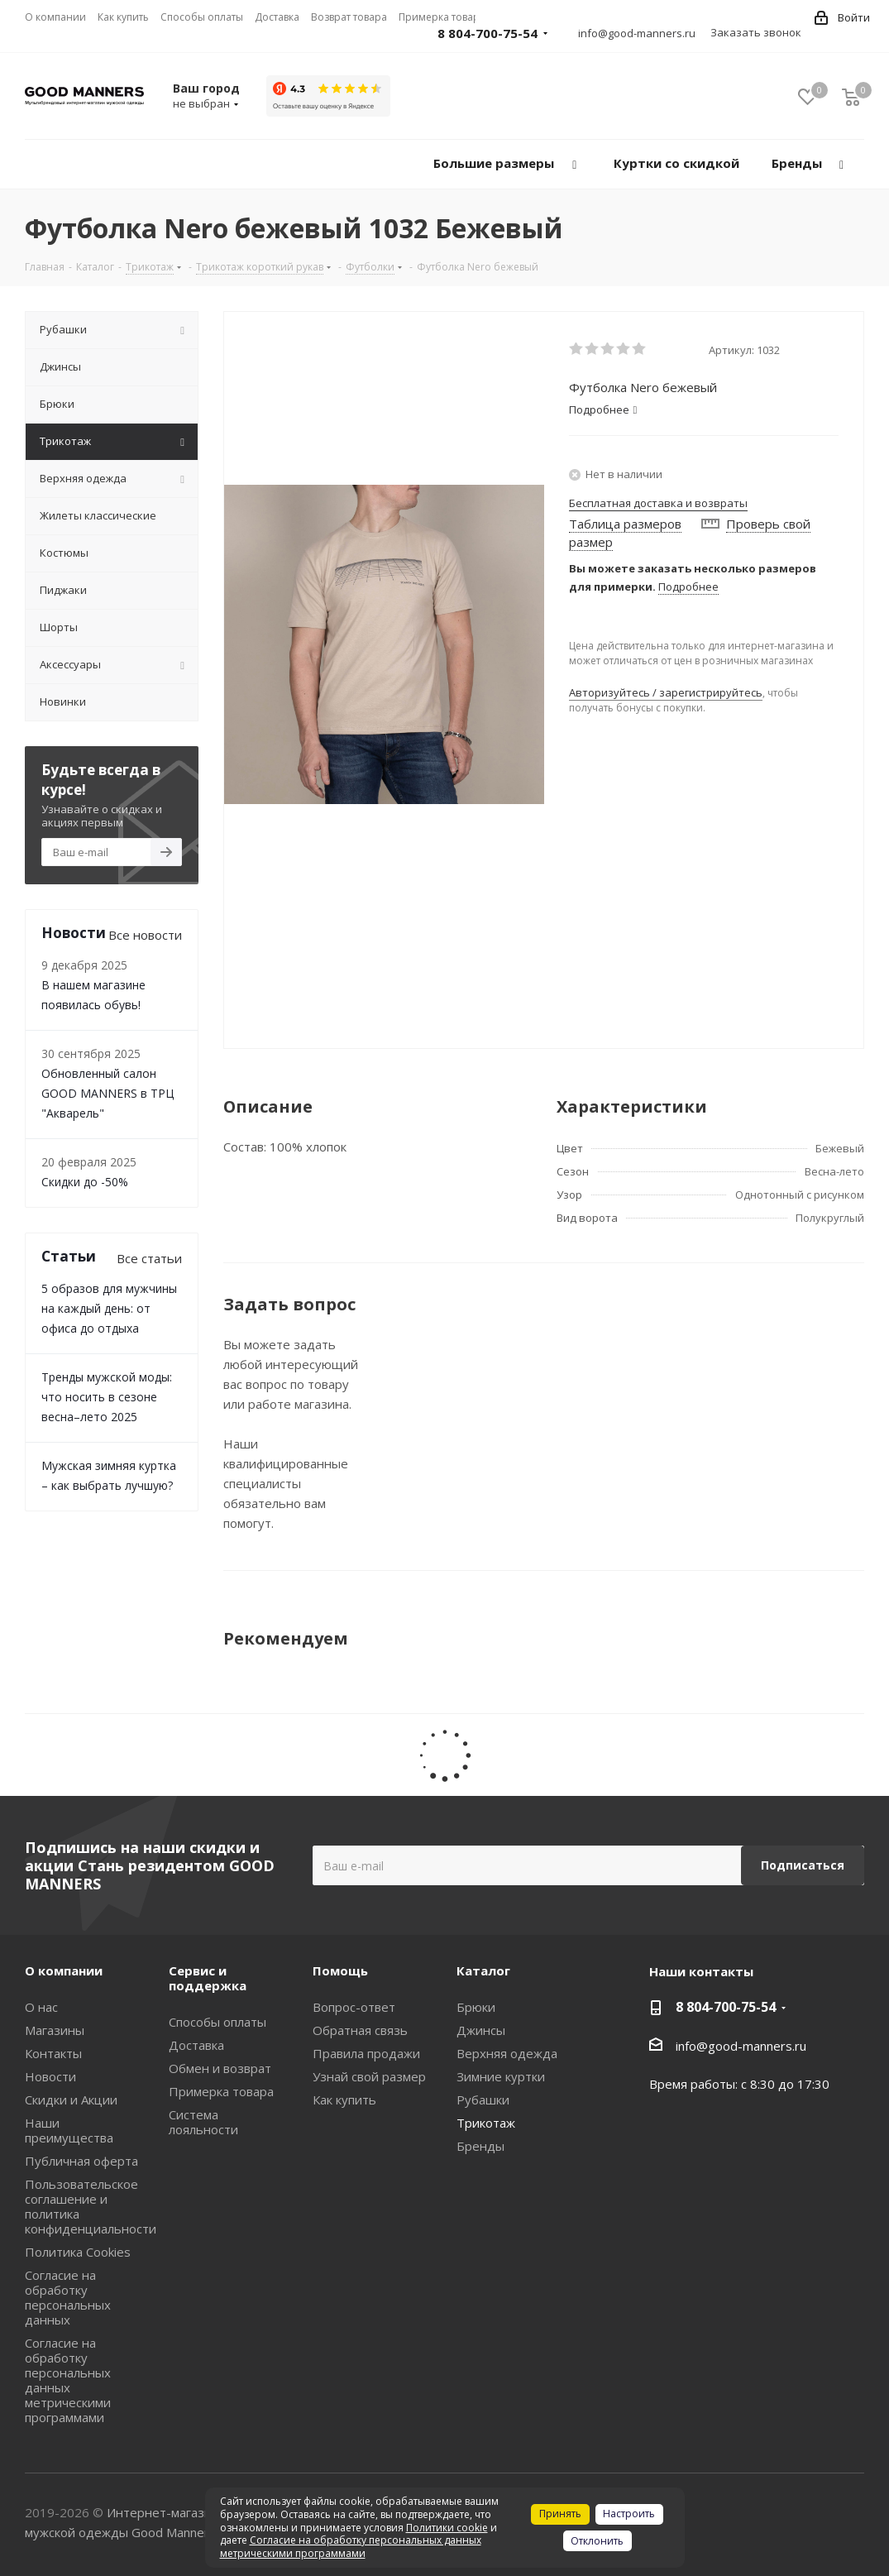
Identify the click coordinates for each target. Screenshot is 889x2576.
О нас (41, 2007)
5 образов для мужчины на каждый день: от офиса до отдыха (109, 1308)
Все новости (145, 934)
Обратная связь (360, 2030)
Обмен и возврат (220, 2068)
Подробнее (688, 586)
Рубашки (482, 2099)
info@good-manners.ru (636, 33)
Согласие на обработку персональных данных (68, 2297)
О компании (64, 1970)
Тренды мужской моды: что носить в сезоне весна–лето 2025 (106, 1396)
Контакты (53, 2053)
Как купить (344, 2099)
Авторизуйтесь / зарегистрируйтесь (665, 692)
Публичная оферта (81, 2160)
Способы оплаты (217, 2021)
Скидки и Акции (71, 2099)
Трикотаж (485, 2122)
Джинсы (480, 2030)
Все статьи (149, 1258)
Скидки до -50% (84, 1182)
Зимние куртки (500, 2076)
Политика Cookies (78, 2251)
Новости (50, 2076)
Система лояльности (203, 2122)
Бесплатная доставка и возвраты (658, 503)
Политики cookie (447, 2528)
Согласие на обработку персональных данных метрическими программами (68, 2379)
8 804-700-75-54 (487, 33)
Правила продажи (366, 2053)
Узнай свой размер (369, 2076)
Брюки (475, 2007)
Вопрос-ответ (354, 2007)
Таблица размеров (625, 523)
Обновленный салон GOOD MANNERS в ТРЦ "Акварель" (107, 1093)
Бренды (480, 2146)
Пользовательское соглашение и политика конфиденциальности (90, 2206)
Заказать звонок (755, 32)
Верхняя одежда (506, 2053)
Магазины (54, 2030)
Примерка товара (221, 2091)
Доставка (196, 2045)
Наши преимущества (69, 2130)
